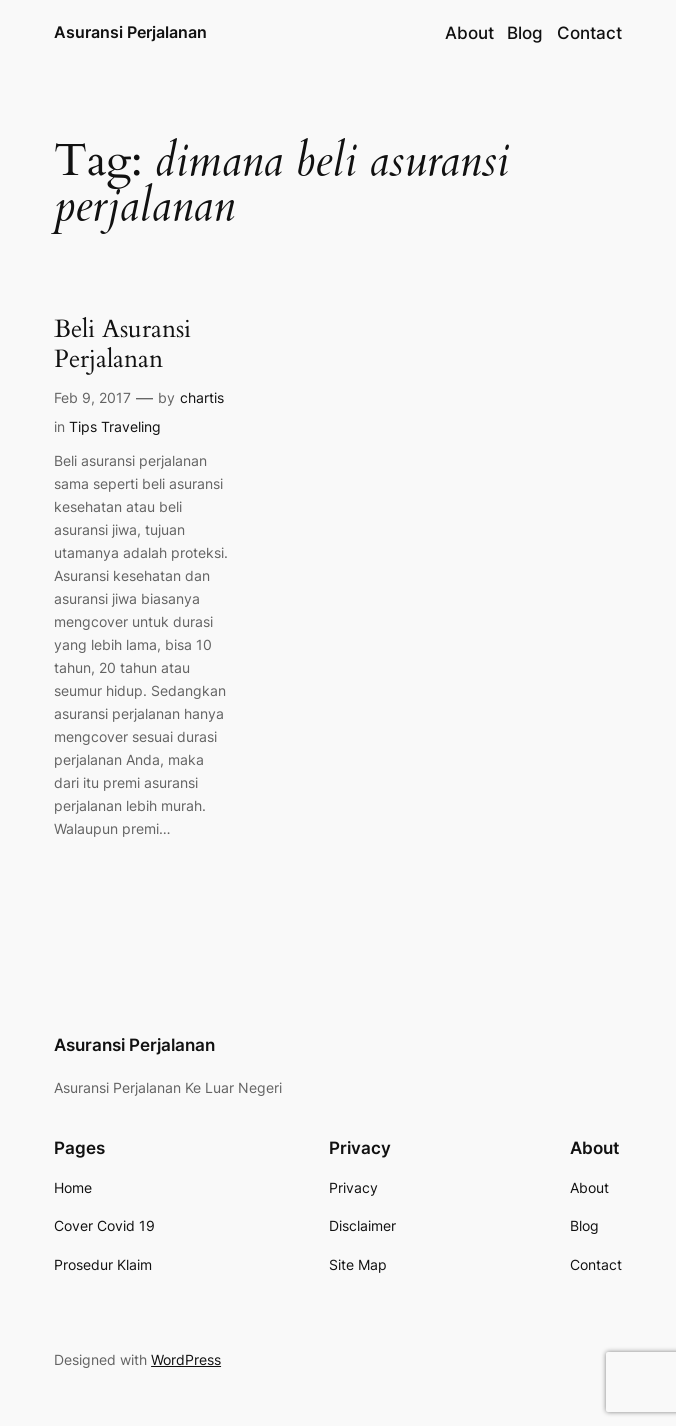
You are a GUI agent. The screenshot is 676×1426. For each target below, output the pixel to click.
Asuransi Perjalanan (130, 32)
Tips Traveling (115, 426)
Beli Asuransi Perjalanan (122, 345)
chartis (202, 397)
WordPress (186, 1359)
